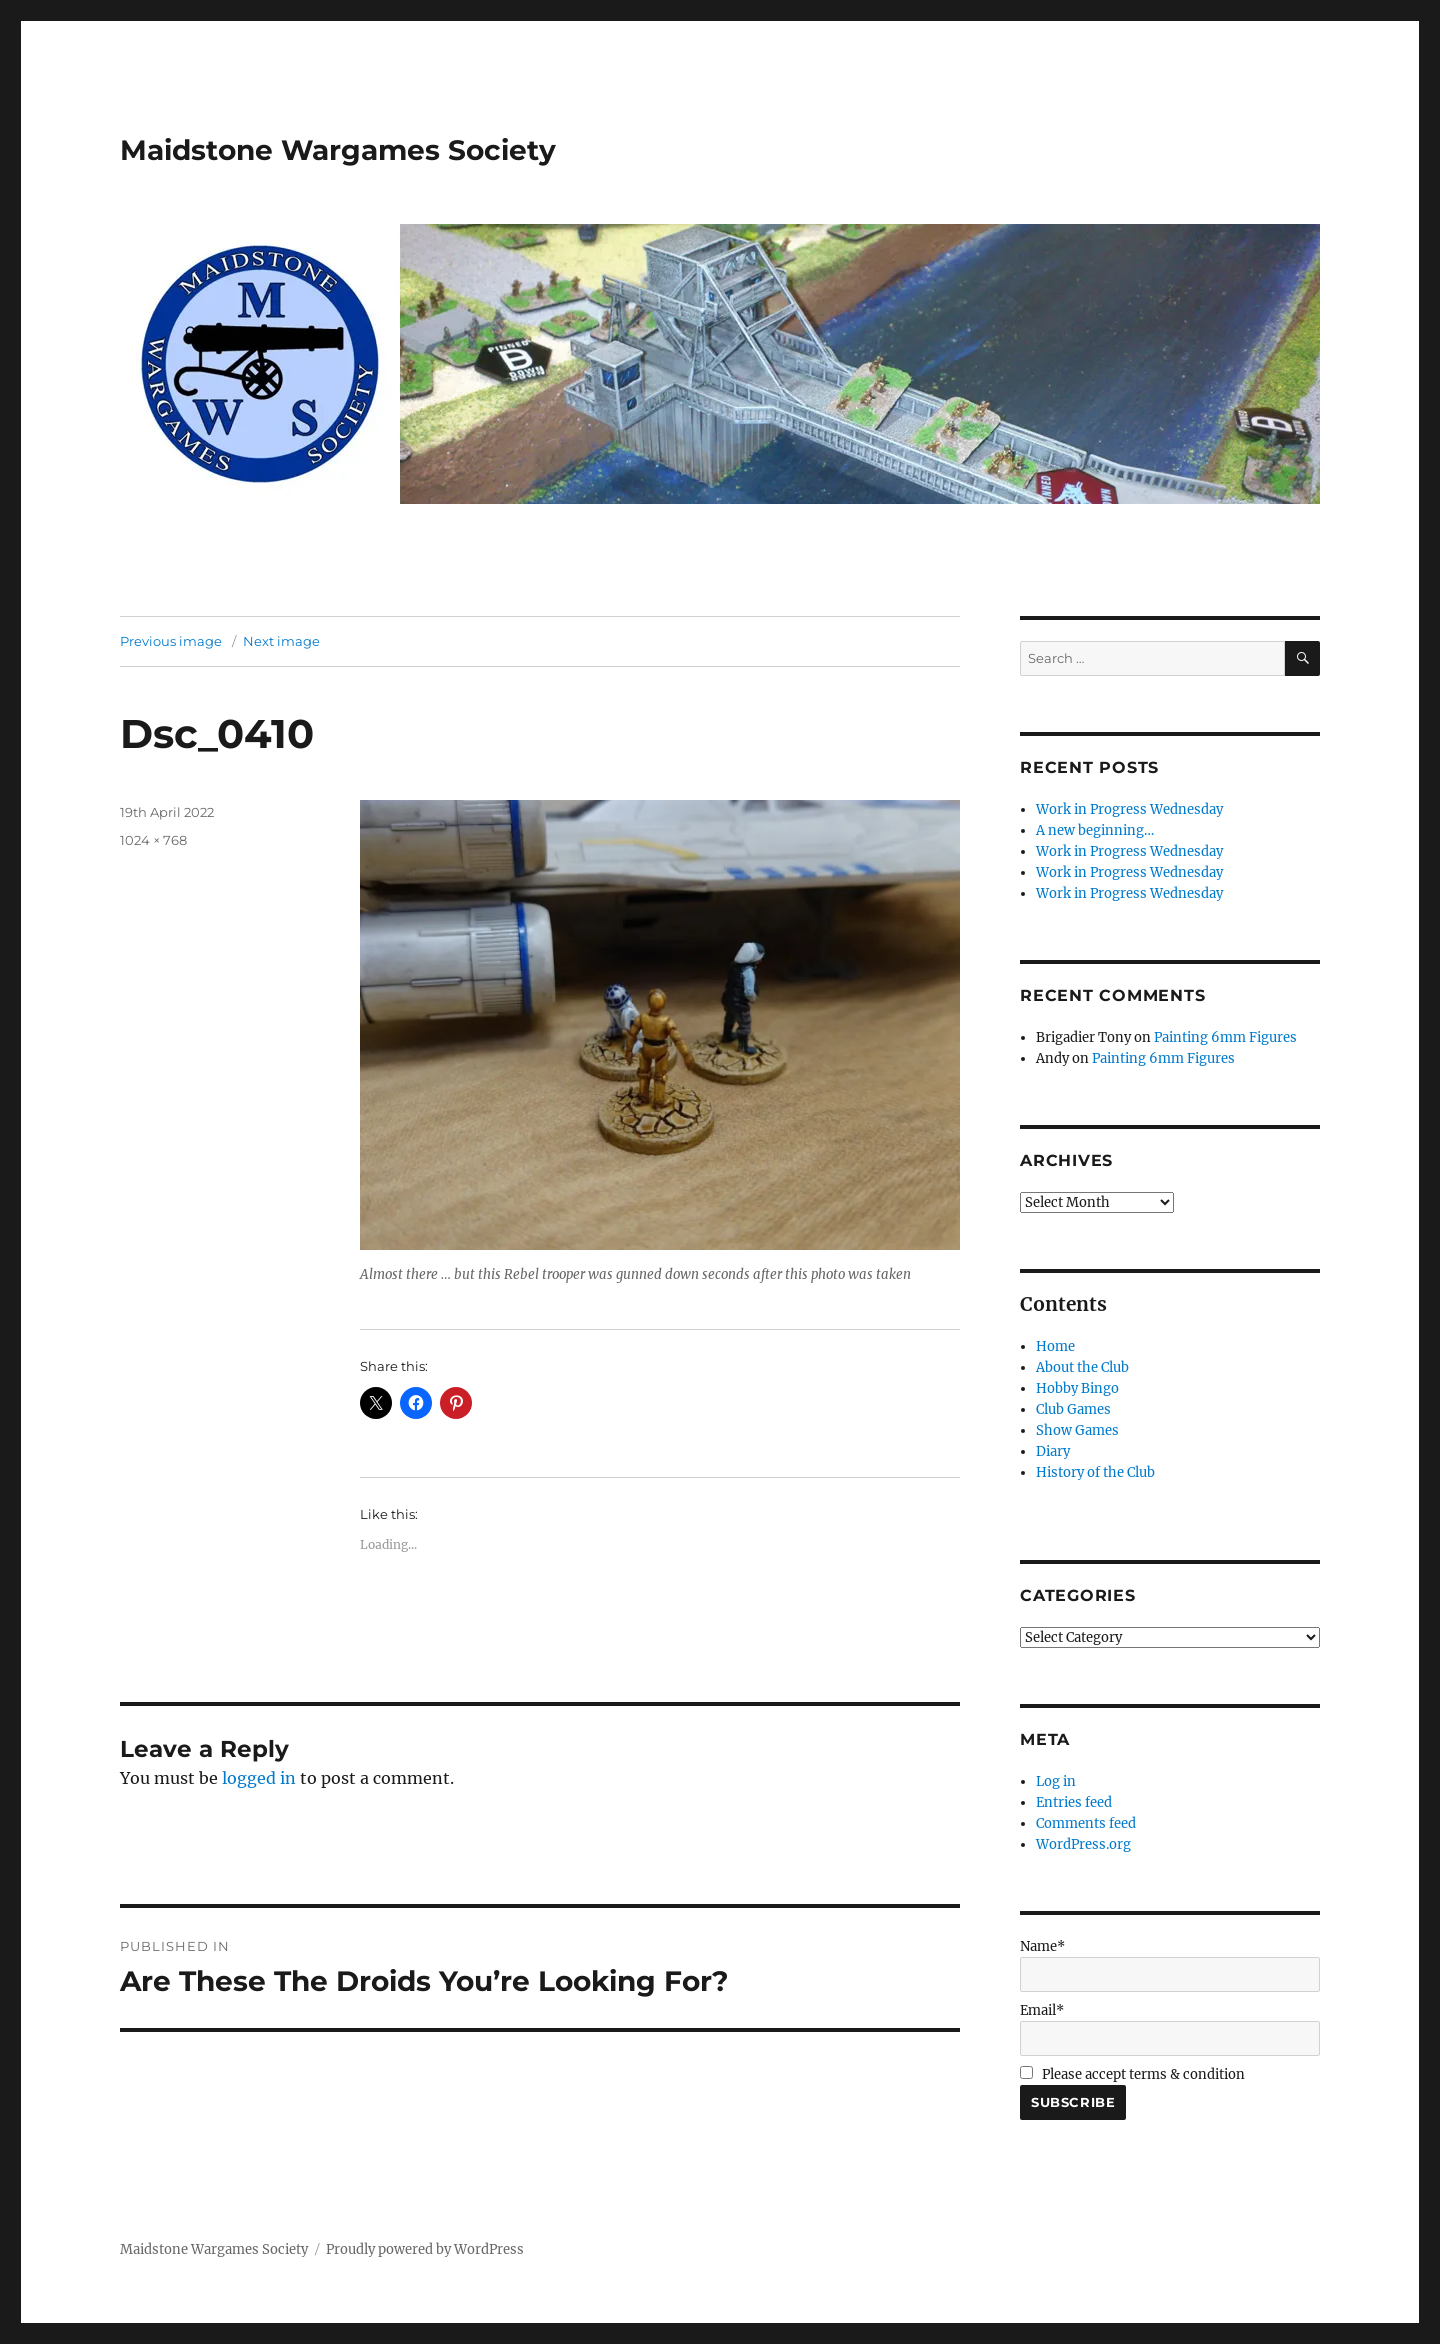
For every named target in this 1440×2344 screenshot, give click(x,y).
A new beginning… (1095, 830)
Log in (1056, 1781)
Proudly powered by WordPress (425, 2249)
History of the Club (1095, 1472)
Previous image (171, 641)
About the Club (1082, 1367)
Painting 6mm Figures (1225, 1037)
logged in (259, 1778)
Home (1055, 1346)
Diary (1053, 1451)
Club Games (1073, 1409)
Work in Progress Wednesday (1129, 809)
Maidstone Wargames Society (338, 150)
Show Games (1077, 1430)
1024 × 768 (153, 840)
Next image (281, 641)
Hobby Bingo (1077, 1388)
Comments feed (1086, 1823)
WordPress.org (1083, 1844)
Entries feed (1074, 1802)
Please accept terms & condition (1132, 2074)
